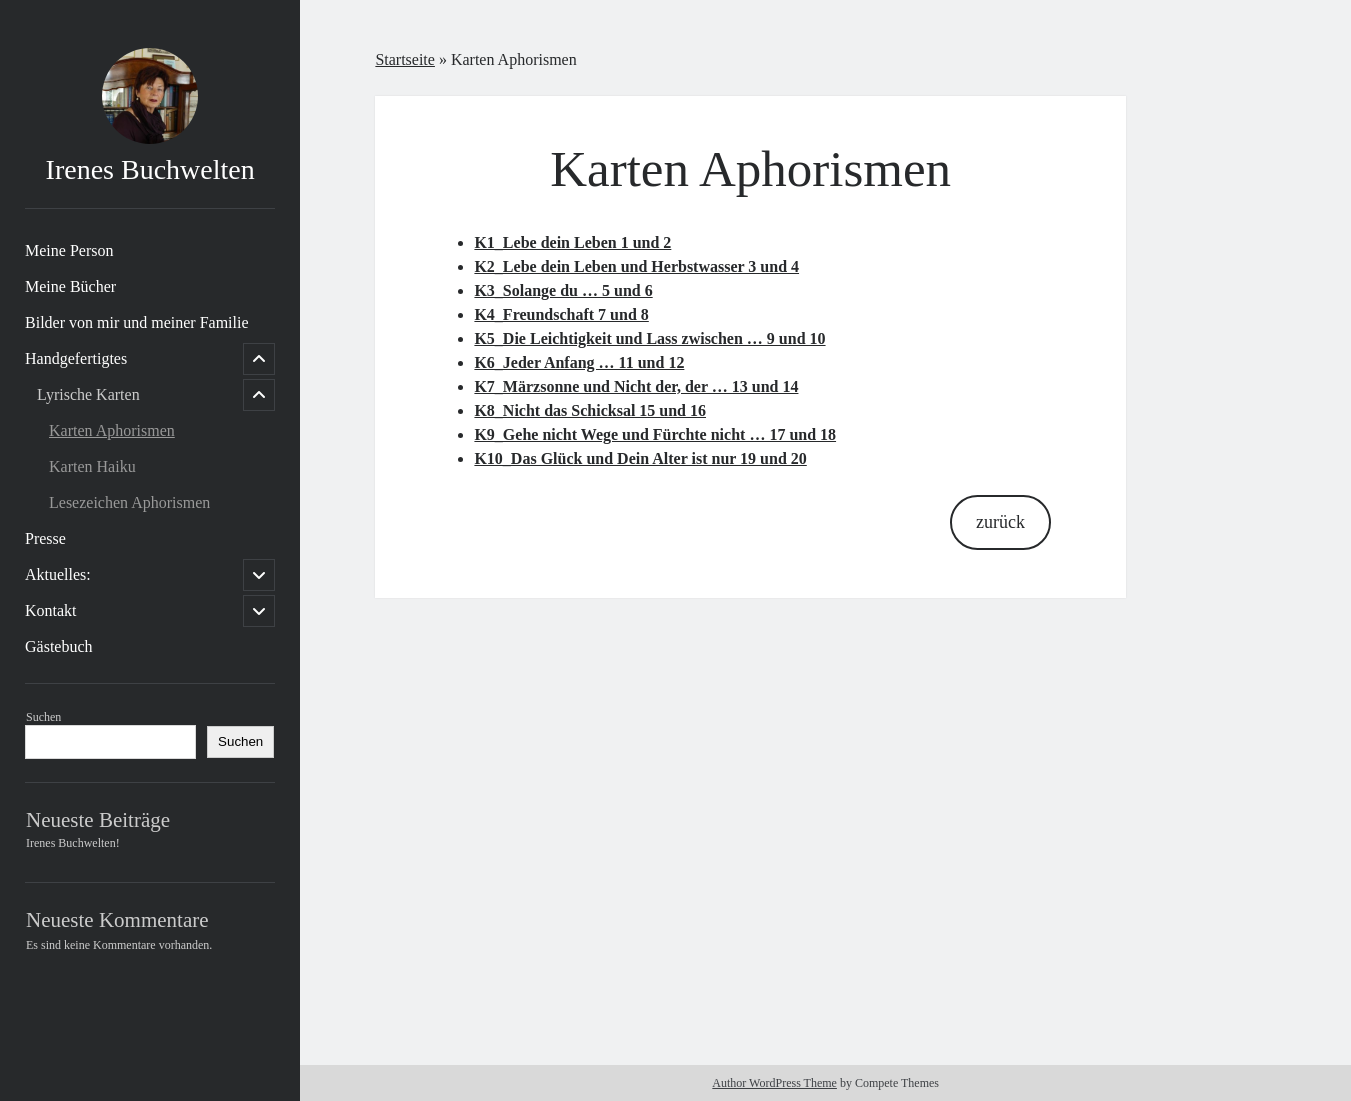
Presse (45, 538)
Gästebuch (59, 646)
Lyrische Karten (88, 394)
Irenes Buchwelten (150, 169)
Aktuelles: (58, 574)
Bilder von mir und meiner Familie (137, 322)
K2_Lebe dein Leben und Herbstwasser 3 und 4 (636, 266)
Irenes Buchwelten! (73, 843)
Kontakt (51, 610)
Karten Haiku (92, 466)
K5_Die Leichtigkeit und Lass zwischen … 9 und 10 (649, 338)
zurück (1000, 522)
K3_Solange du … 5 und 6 (563, 290)
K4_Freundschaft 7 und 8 (561, 314)
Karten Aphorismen (112, 430)
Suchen (43, 717)
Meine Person (69, 250)
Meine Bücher (70, 286)
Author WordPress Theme (774, 1083)
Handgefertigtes (76, 358)
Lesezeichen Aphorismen (129, 502)
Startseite (405, 59)
